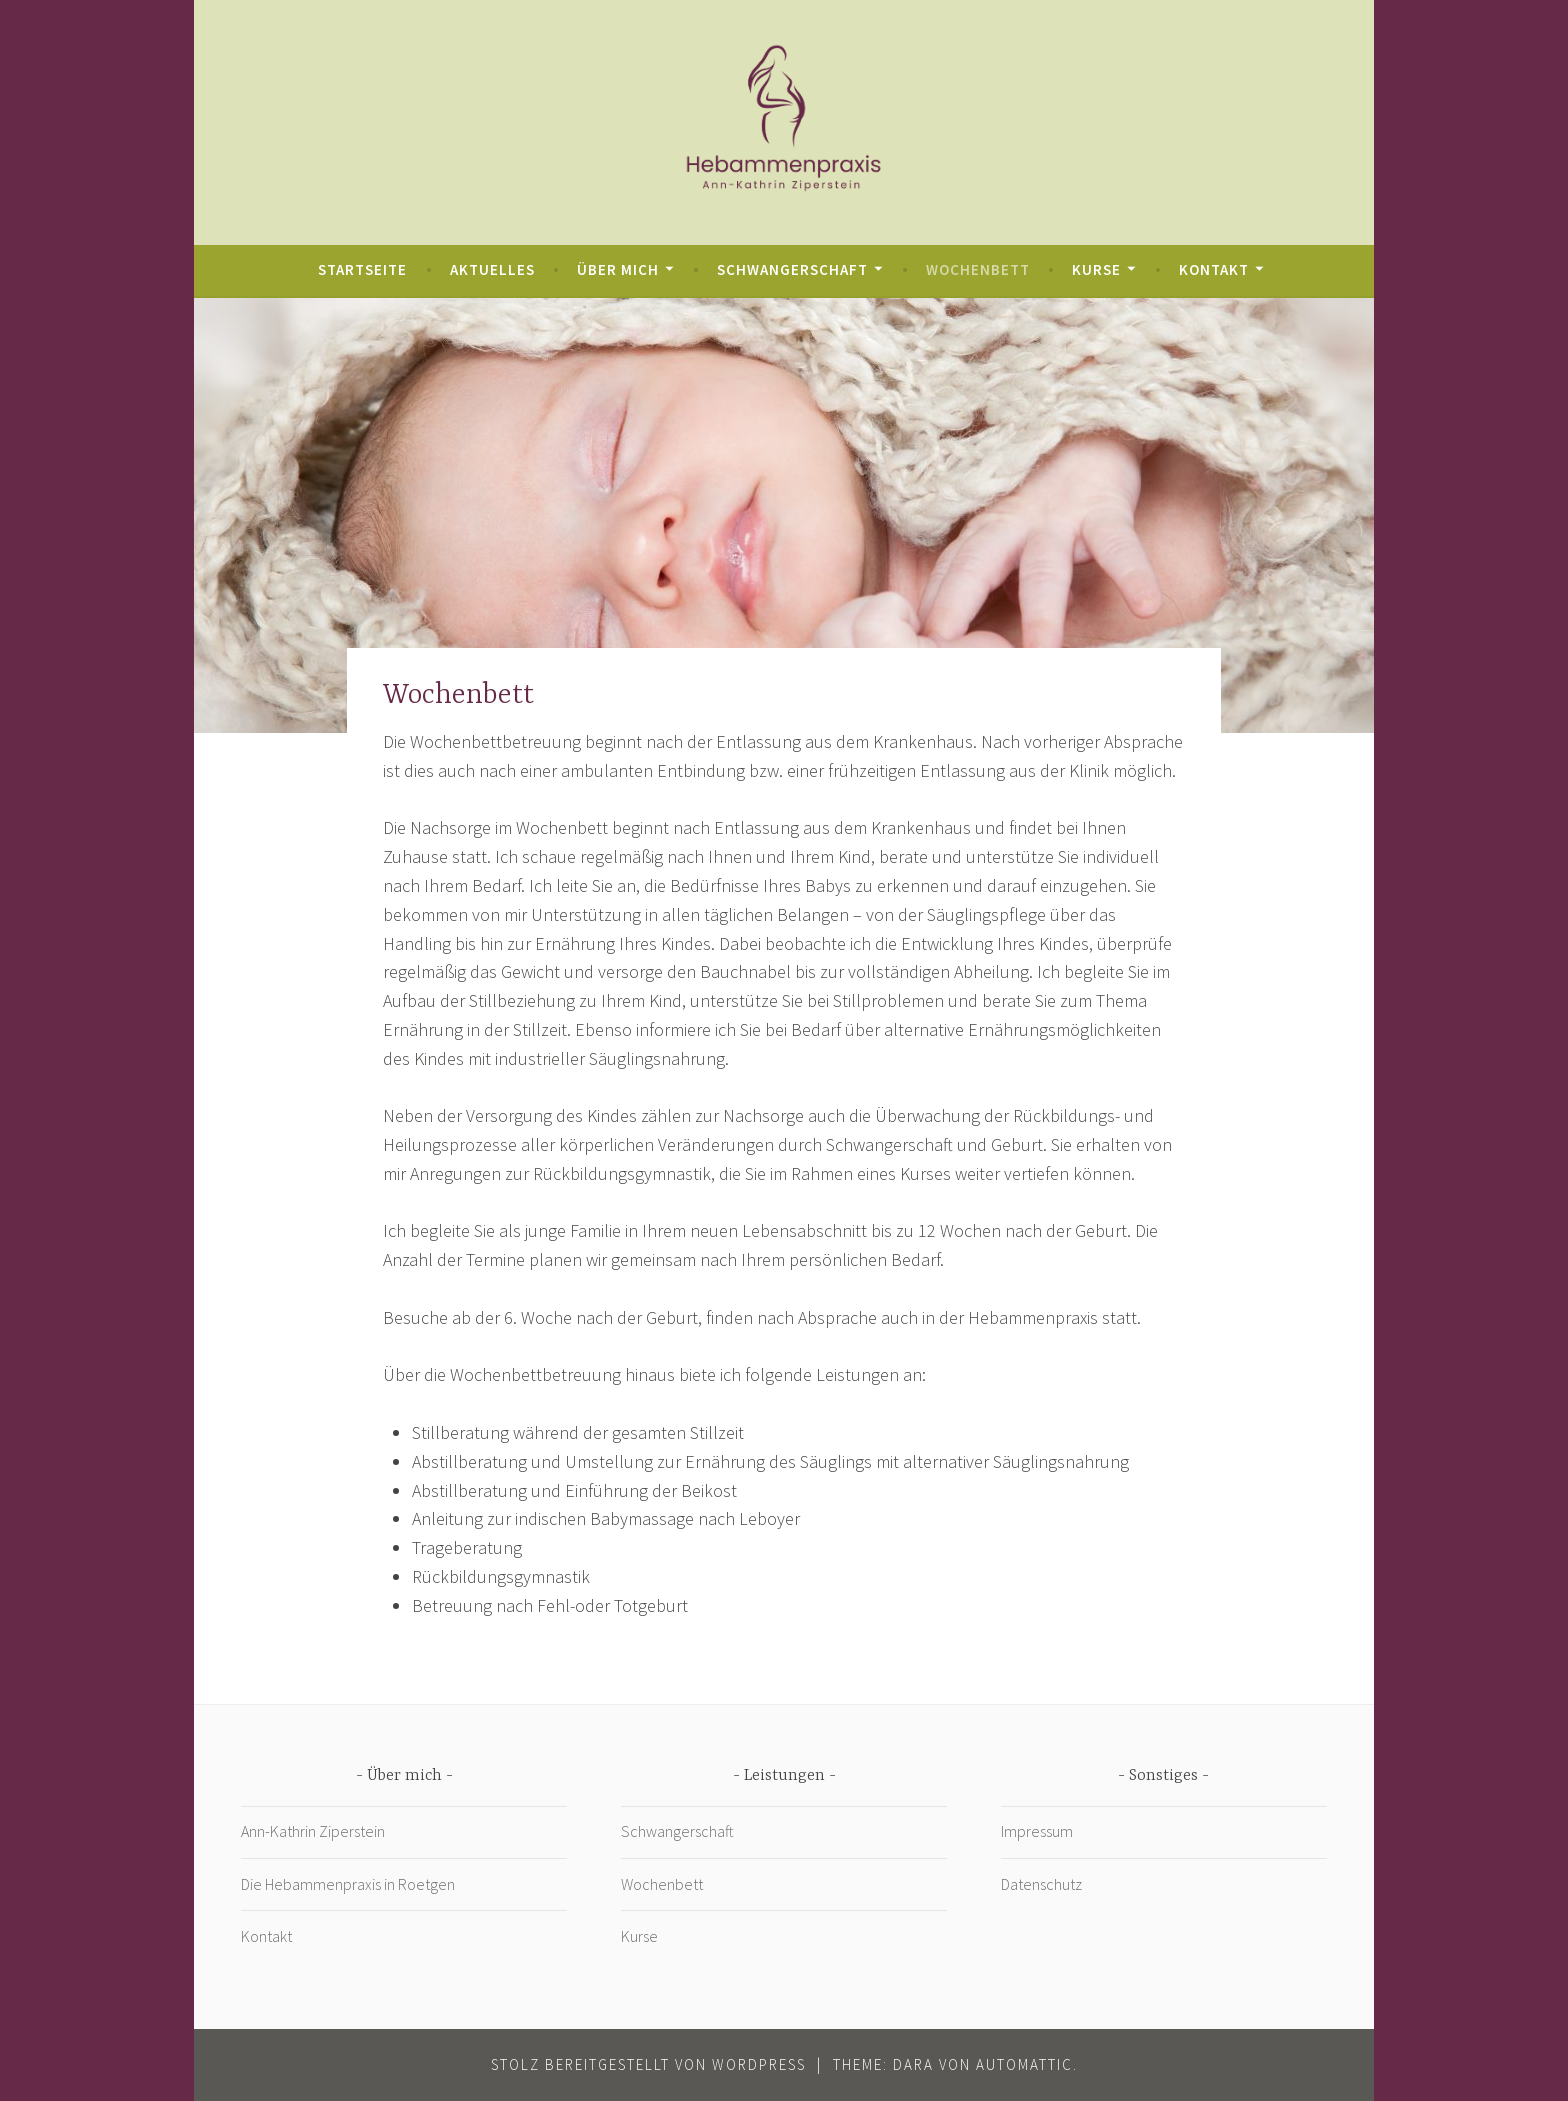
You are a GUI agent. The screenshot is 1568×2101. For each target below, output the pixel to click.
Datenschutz (1041, 1884)
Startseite (362, 269)
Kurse (1096, 269)
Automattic (1024, 2064)
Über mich (618, 269)
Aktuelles (492, 269)
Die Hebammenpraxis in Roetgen (348, 1884)
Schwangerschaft (792, 269)
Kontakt (1214, 269)
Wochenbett (978, 269)
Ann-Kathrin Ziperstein (313, 1831)
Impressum (1037, 1831)
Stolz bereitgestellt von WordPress (648, 2064)
